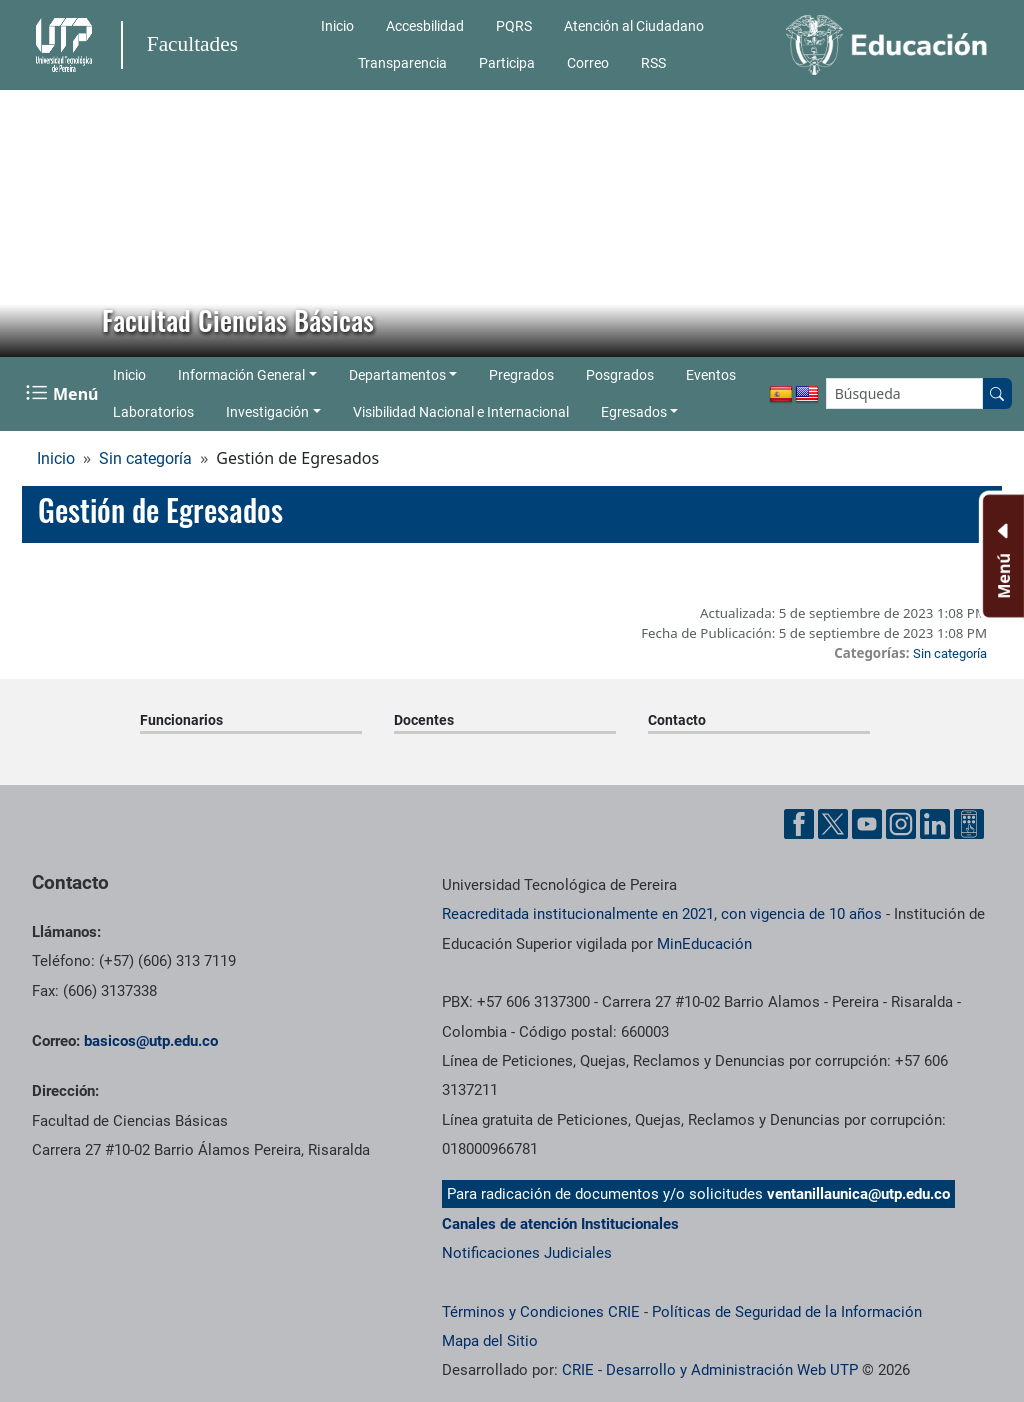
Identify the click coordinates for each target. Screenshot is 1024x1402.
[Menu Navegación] (64, 393)
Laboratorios (153, 412)
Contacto (677, 720)
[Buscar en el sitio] (997, 393)
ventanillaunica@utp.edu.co (858, 1194)
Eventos (711, 375)
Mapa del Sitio (490, 1341)
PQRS (514, 26)
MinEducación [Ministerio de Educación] (704, 944)
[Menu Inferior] (1001, 556)
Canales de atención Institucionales (560, 1224)
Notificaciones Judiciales (527, 1253)
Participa (507, 63)
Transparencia (402, 63)
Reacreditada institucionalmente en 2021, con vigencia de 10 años (662, 914)
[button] (31, 223)
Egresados (634, 412)
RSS (653, 63)
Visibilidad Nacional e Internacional (461, 412)
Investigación (267, 412)
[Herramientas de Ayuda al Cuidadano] (969, 824)
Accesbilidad (425, 26)
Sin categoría (145, 458)
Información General (241, 375)
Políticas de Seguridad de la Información (787, 1312)
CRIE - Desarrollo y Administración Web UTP (710, 1370)
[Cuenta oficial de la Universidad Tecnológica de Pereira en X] (833, 824)
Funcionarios (181, 720)
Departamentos (397, 375)
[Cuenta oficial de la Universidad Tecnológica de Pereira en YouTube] (867, 824)
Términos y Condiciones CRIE (541, 1312)
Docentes (424, 720)
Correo (588, 63)
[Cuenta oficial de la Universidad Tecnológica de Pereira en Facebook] (799, 824)
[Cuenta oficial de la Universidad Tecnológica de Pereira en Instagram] (901, 824)
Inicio (337, 26)
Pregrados (521, 375)
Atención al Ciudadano (634, 26)
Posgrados (620, 375)
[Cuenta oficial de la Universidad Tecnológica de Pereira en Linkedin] (935, 824)
